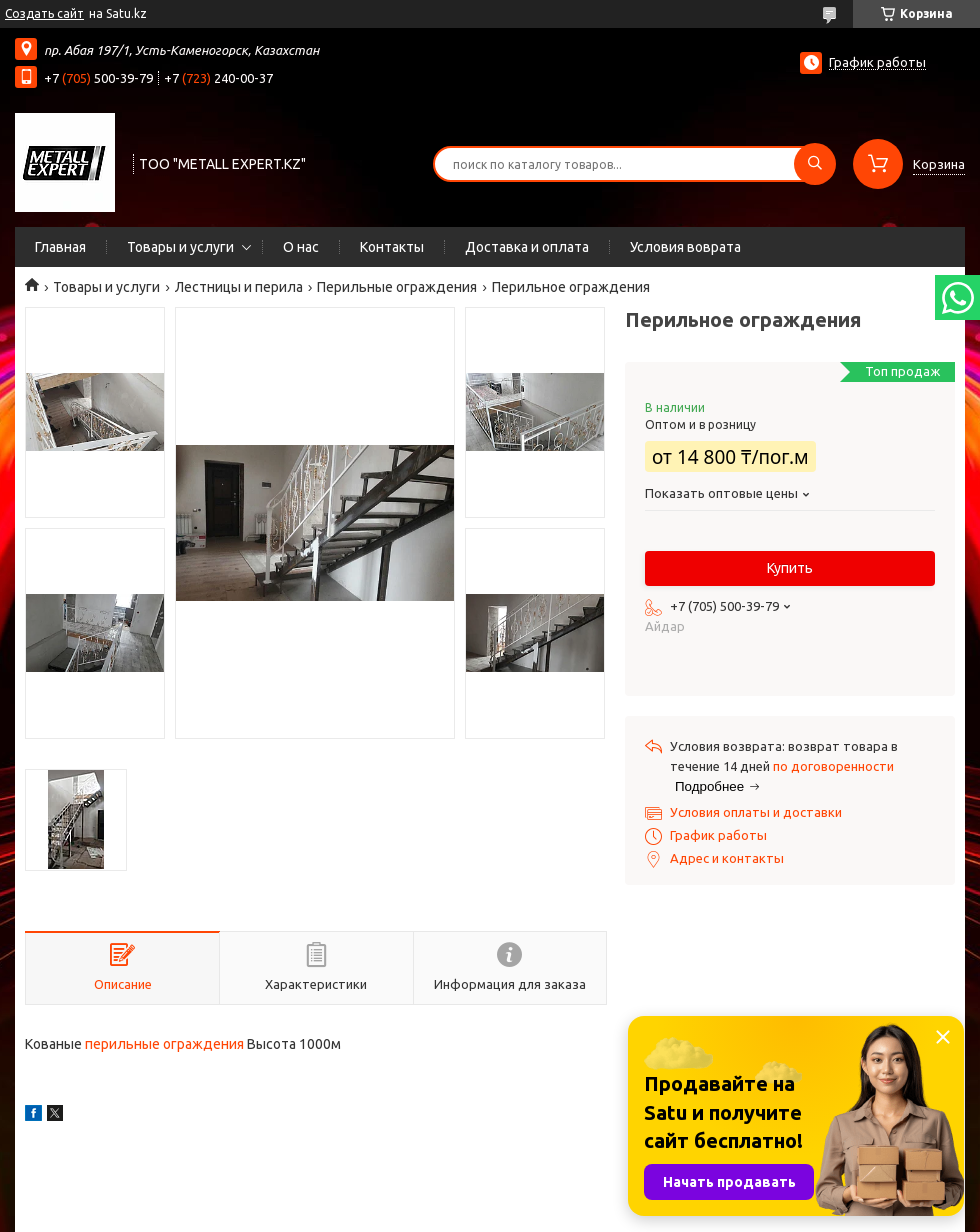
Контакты (392, 247)
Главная (60, 247)
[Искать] (815, 164)
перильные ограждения (164, 1044)
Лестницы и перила (239, 287)
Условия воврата (685, 247)
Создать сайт (44, 13)
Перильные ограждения (397, 287)
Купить (790, 568)
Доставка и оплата (527, 247)
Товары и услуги (180, 247)
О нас (301, 247)
